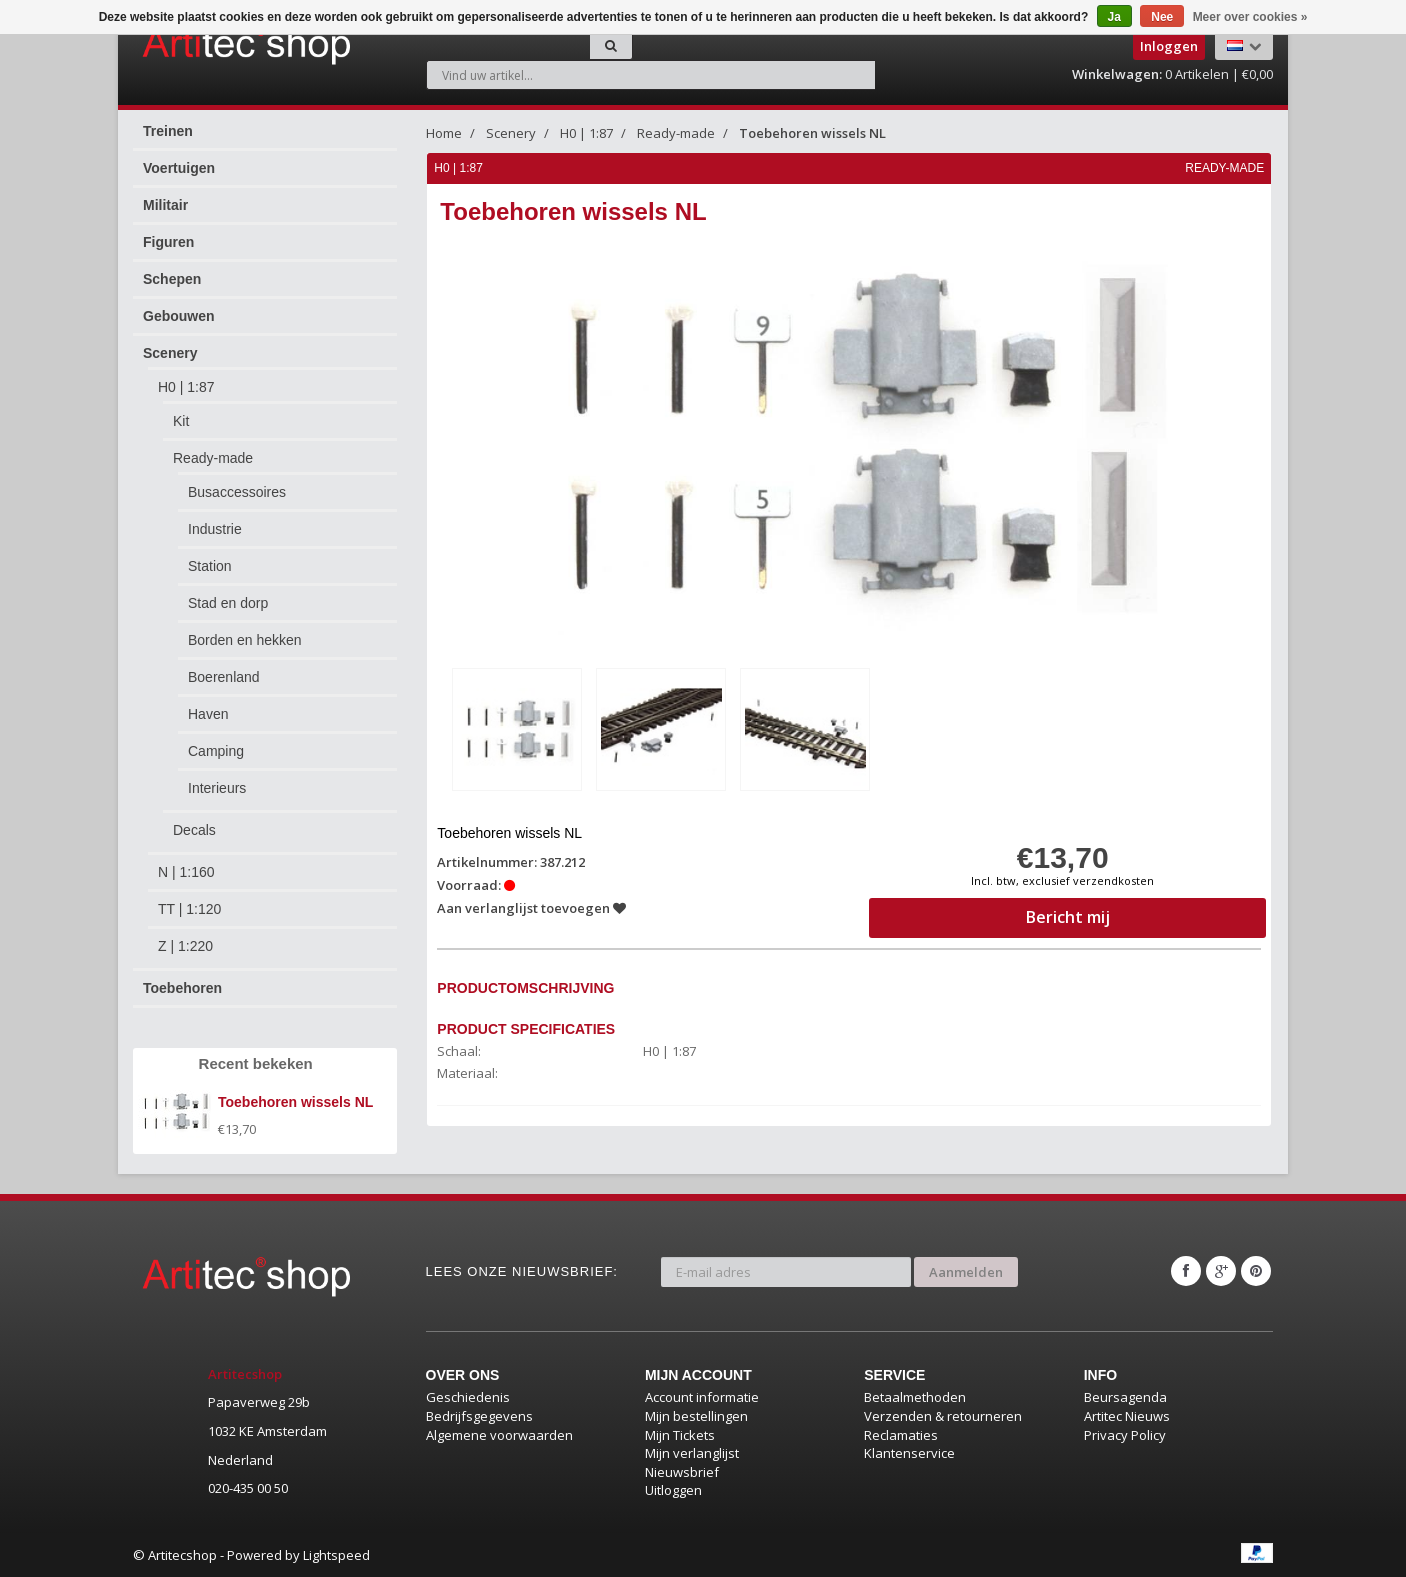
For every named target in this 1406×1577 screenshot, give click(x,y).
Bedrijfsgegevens (479, 1416)
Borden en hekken (245, 640)
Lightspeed (336, 1555)
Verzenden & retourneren (943, 1416)
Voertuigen (179, 168)
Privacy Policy (1125, 1435)
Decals (194, 830)
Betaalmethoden (915, 1397)
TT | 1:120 (189, 909)
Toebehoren (182, 988)
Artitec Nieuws (1127, 1416)
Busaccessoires (237, 492)
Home (444, 133)
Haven (208, 714)
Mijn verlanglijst (692, 1453)
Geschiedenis (468, 1397)
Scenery (170, 353)
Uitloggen (673, 1490)
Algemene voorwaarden (499, 1435)
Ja (1114, 17)
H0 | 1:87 (186, 387)
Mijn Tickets (680, 1435)
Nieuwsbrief (682, 1472)
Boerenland (224, 677)
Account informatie (702, 1397)
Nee (1162, 17)
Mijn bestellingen (696, 1416)
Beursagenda (1125, 1397)
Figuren (168, 242)
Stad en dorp (228, 603)
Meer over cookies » (1250, 17)
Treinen (168, 131)
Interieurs (217, 788)
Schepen (172, 279)
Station (210, 566)
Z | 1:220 (185, 946)
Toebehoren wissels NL (812, 133)
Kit (181, 421)
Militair (165, 205)
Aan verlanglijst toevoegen (532, 908)
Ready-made (213, 458)
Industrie (215, 529)
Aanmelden (966, 1271)
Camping (216, 751)
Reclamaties (901, 1435)
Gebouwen (179, 316)
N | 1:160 (186, 872)
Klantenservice (909, 1453)
